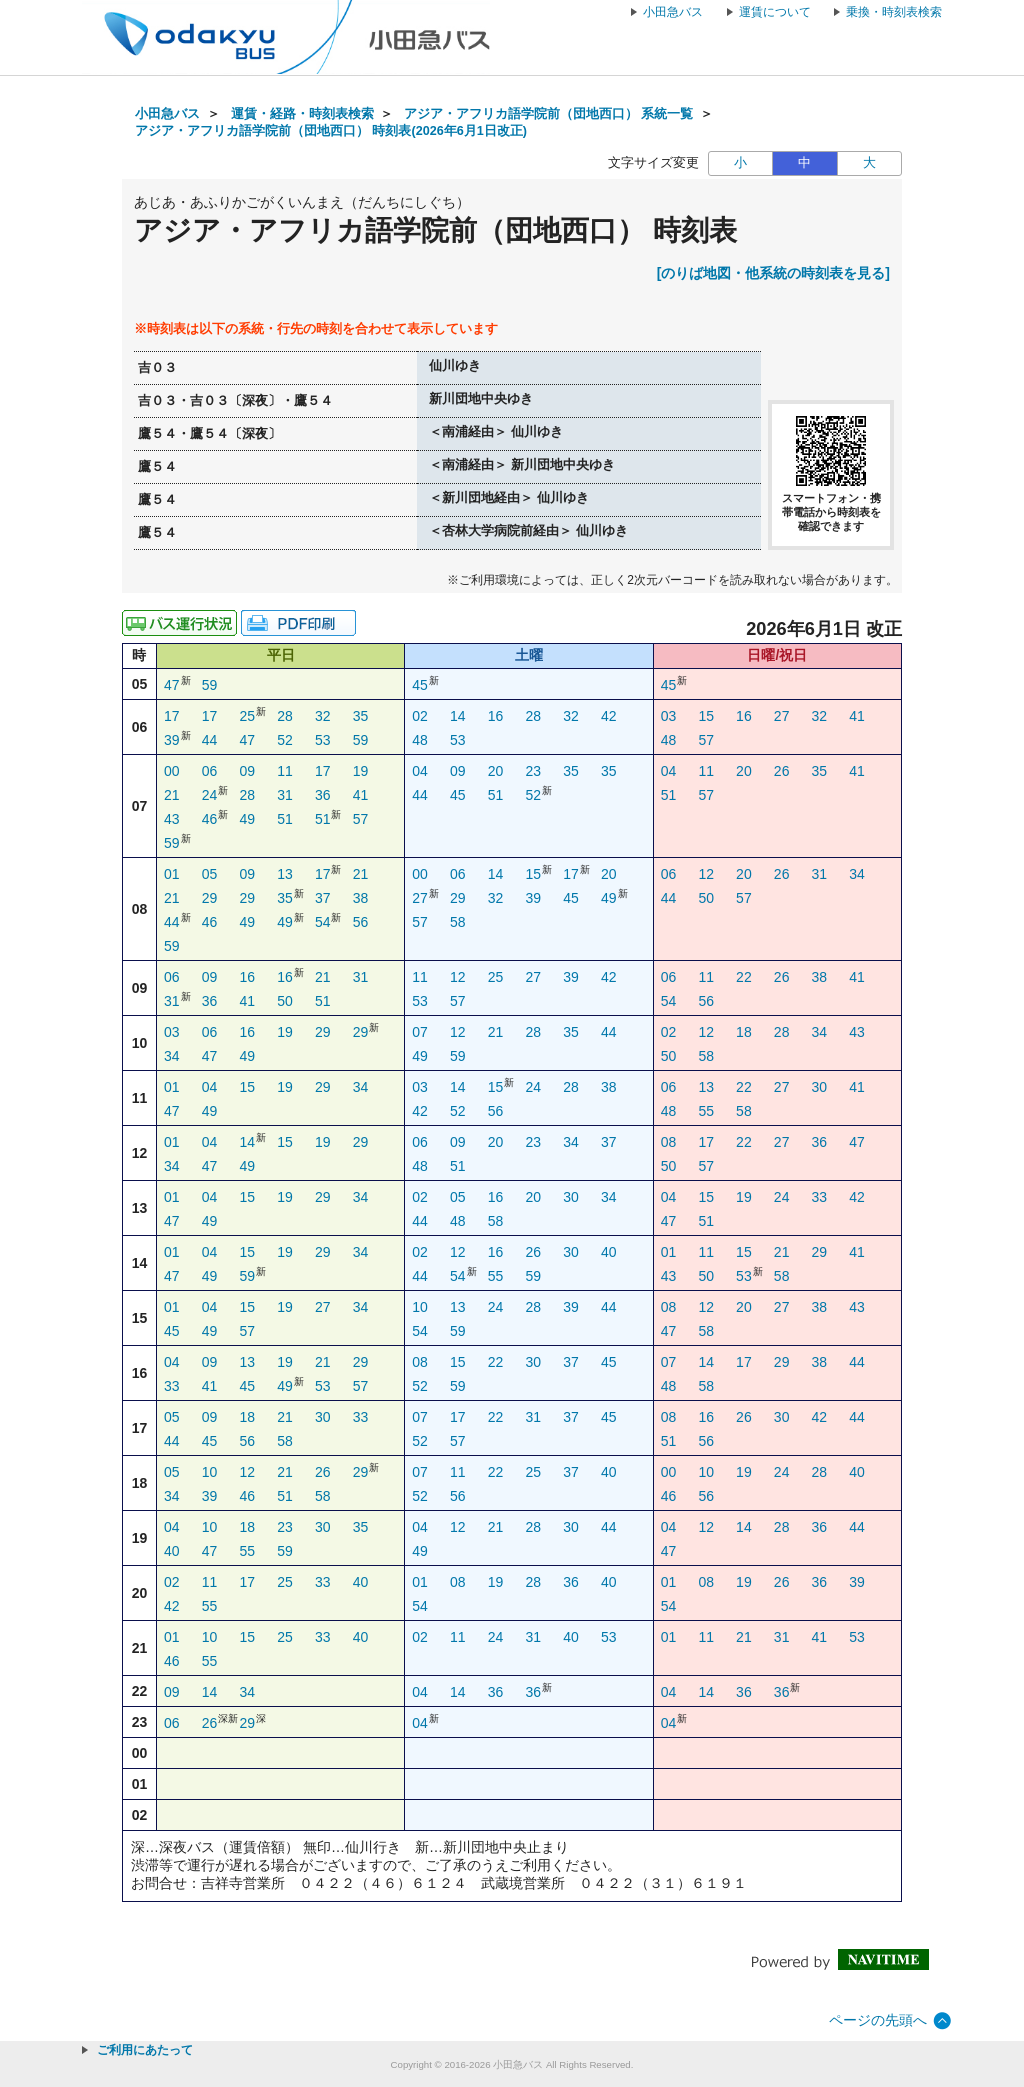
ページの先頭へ (878, 2020)
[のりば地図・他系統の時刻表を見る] (773, 273)
